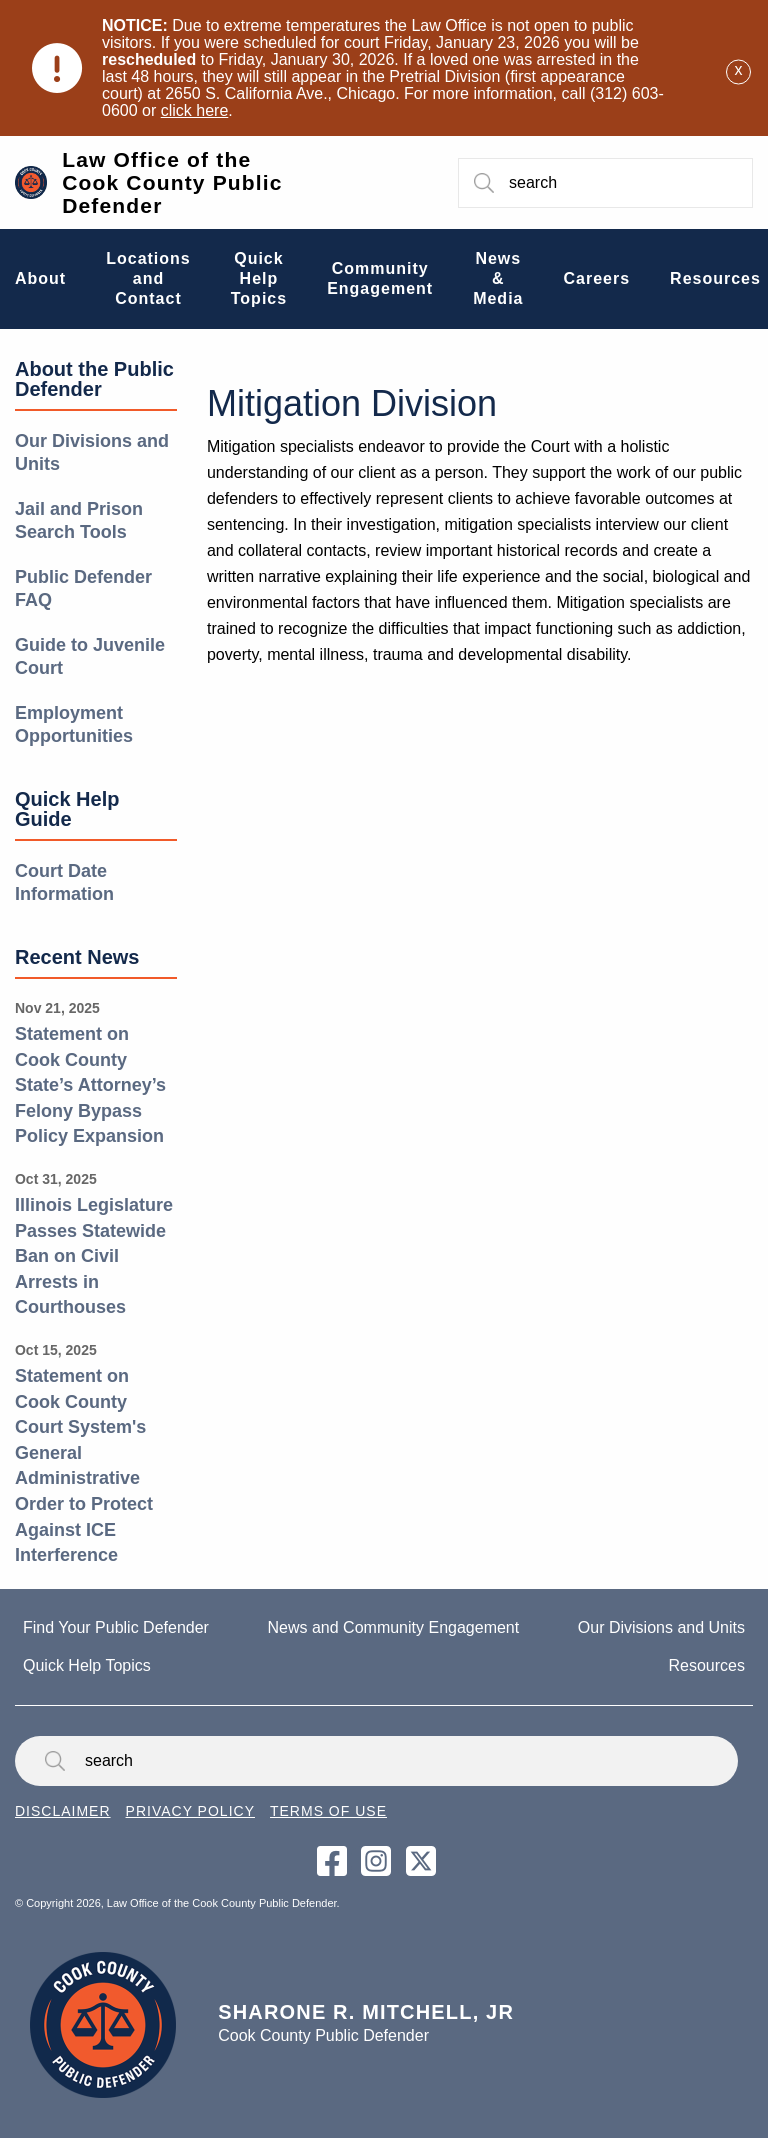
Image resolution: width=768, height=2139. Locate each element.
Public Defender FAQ (83, 588)
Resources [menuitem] (715, 278)
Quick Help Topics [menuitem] (259, 278)
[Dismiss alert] (738, 68)
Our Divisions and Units (92, 452)
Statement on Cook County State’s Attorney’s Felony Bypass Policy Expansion (90, 1085)
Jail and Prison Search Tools (79, 520)
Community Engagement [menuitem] (380, 278)
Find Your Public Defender (116, 1627)
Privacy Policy (190, 1811)
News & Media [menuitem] (498, 278)
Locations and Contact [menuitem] (148, 278)
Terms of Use (328, 1811)
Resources (707, 1665)
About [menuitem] (40, 278)
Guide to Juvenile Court (90, 656)
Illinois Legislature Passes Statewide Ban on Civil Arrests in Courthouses (94, 1256)
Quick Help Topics (87, 1665)
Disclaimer (63, 1811)
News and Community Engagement (394, 1627)
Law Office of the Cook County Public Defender (172, 182)
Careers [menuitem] (596, 278)
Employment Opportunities (74, 724)
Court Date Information (64, 882)
